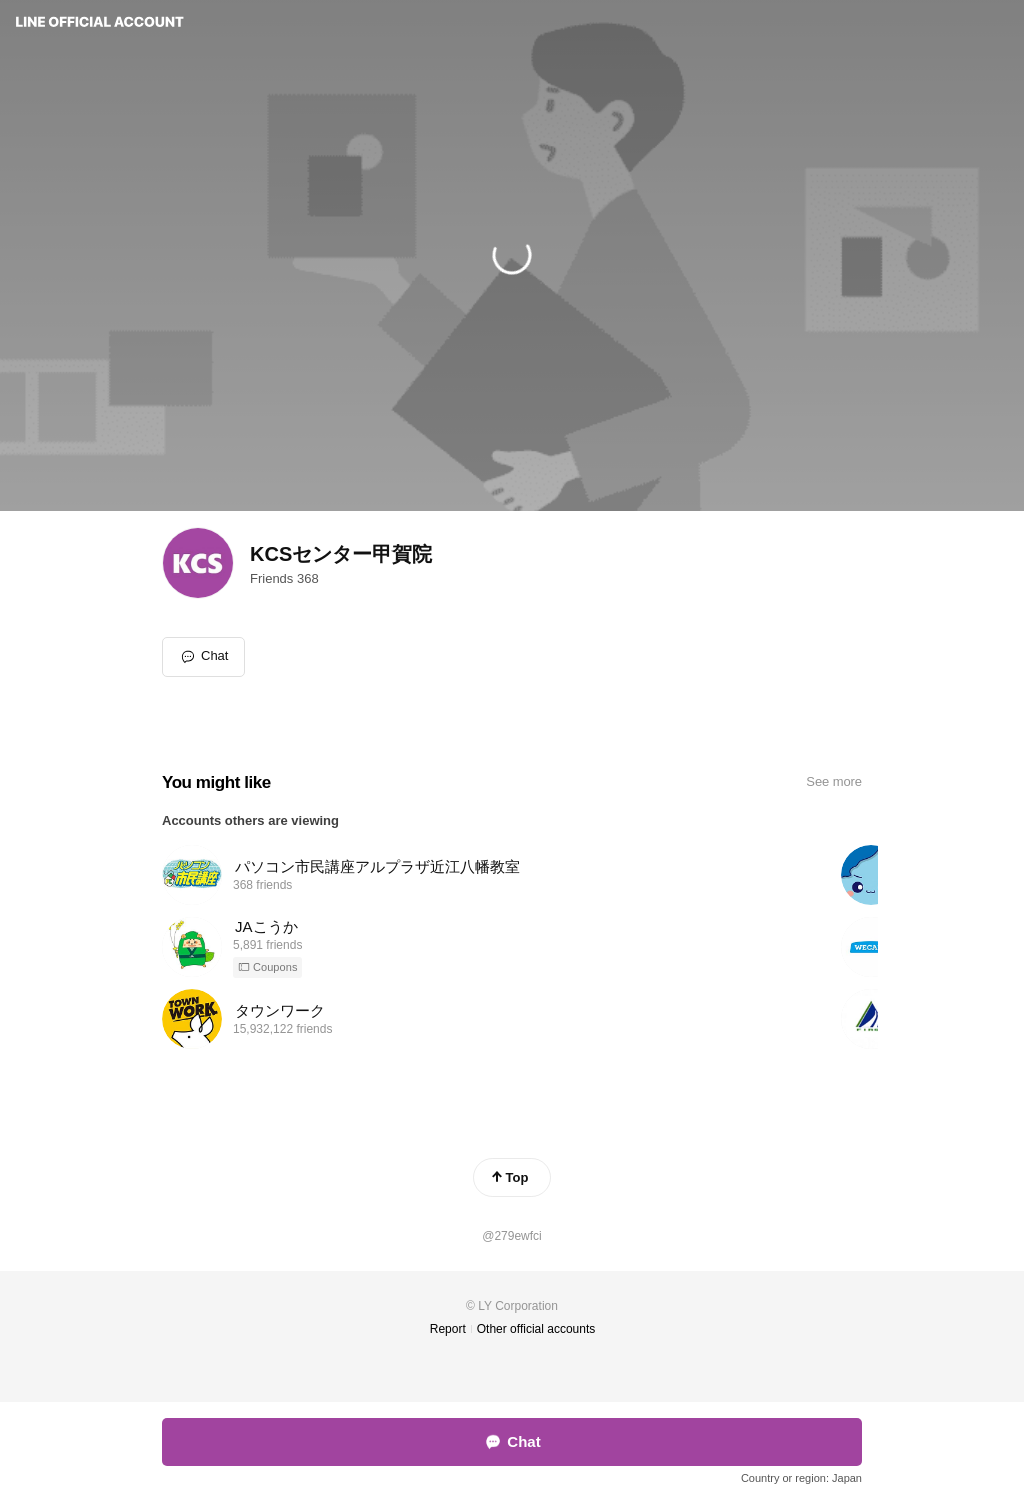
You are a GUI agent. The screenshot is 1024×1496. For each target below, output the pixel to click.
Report (448, 1329)
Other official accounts (536, 1329)
